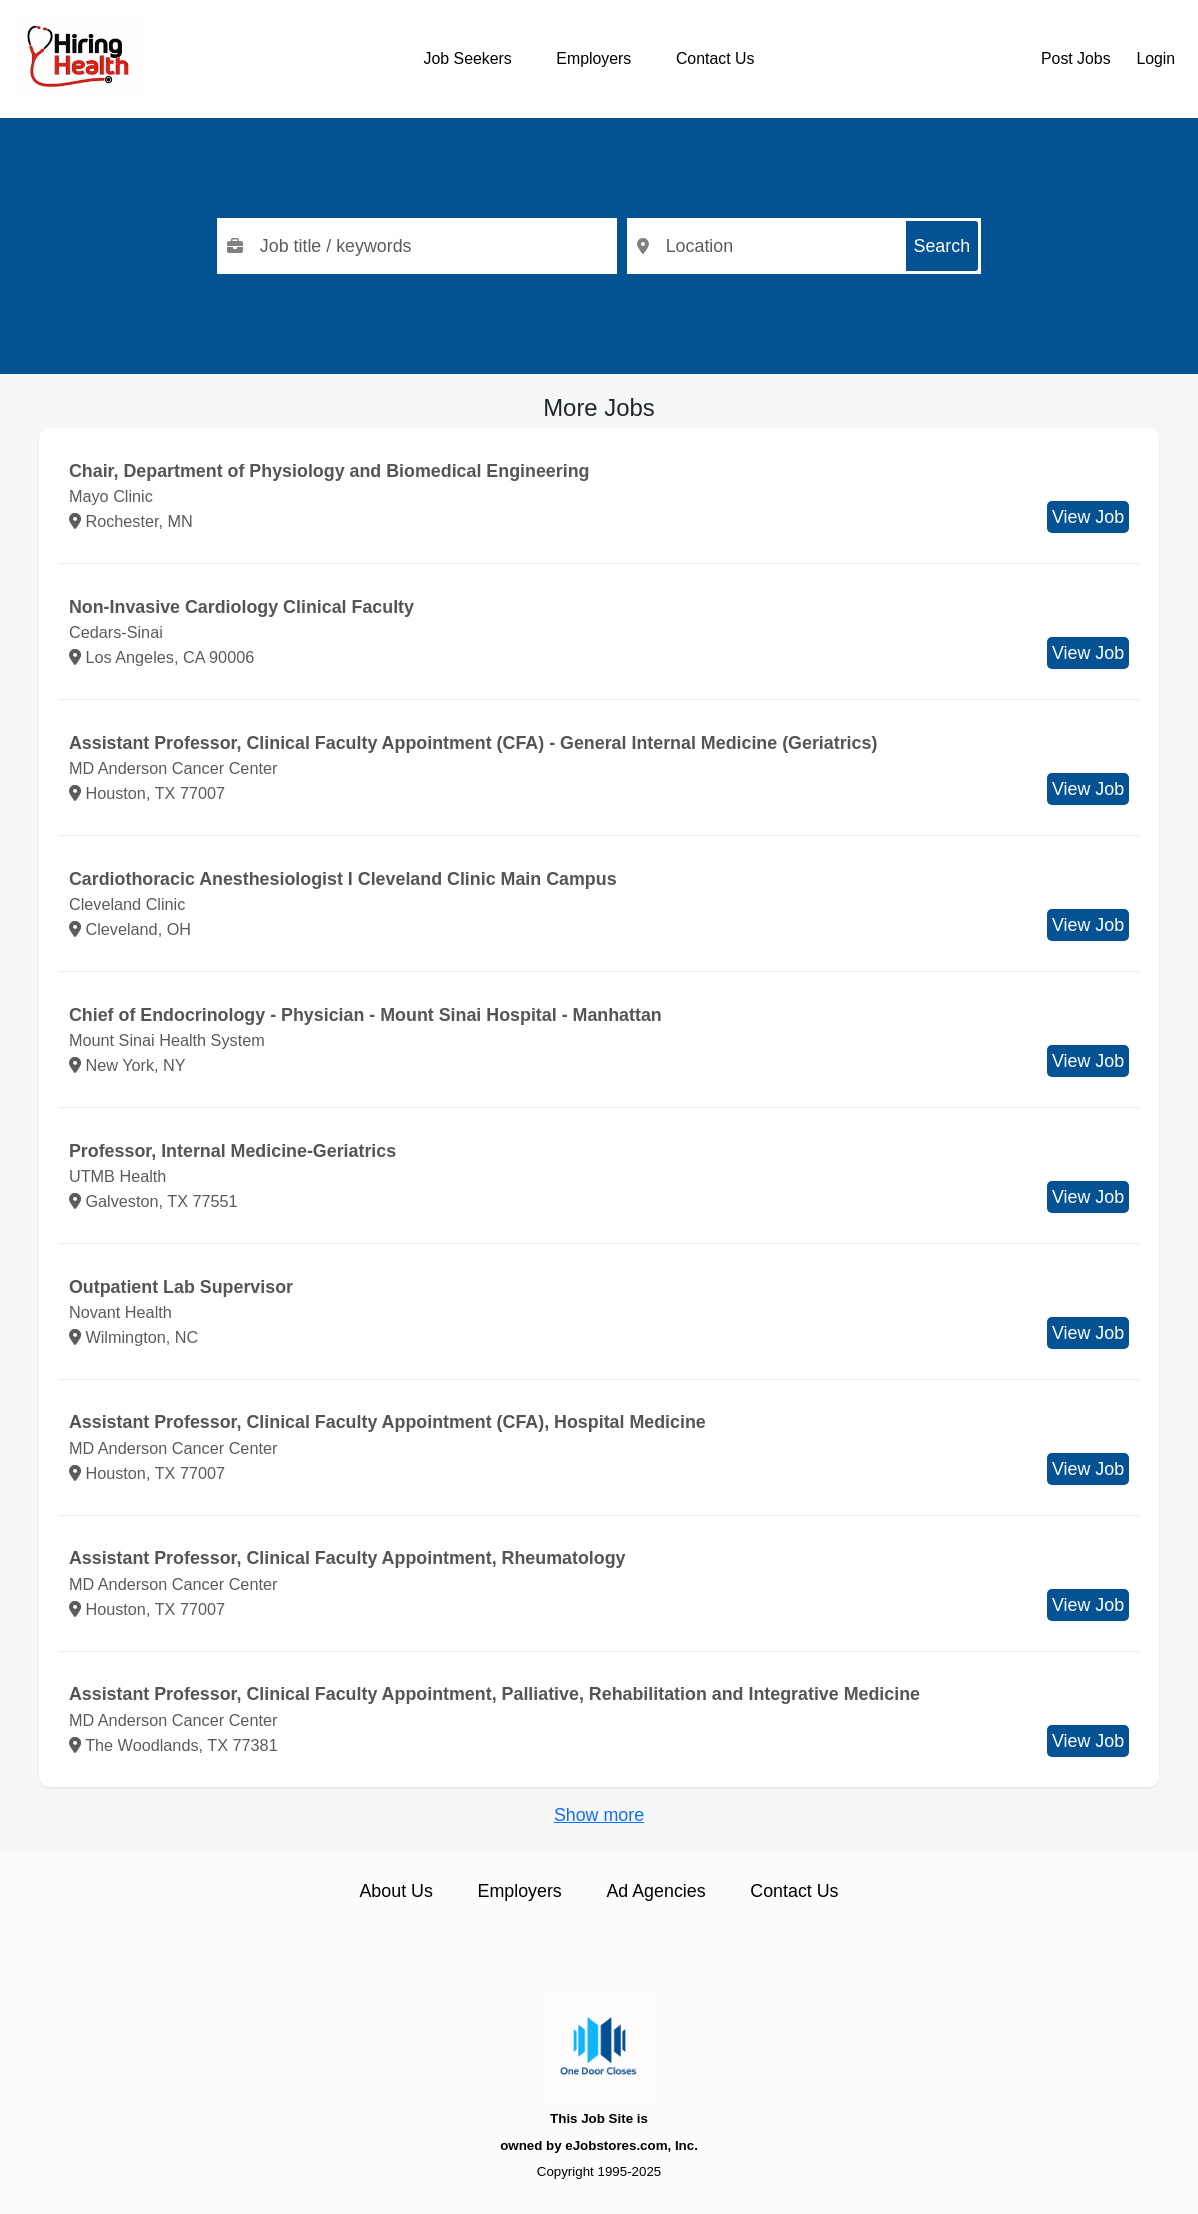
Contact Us (715, 58)
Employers (593, 58)
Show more (599, 1815)
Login (1155, 58)
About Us (395, 1891)
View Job (1088, 517)
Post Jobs (1076, 58)
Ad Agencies (655, 1891)
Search (942, 246)
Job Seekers (468, 58)
